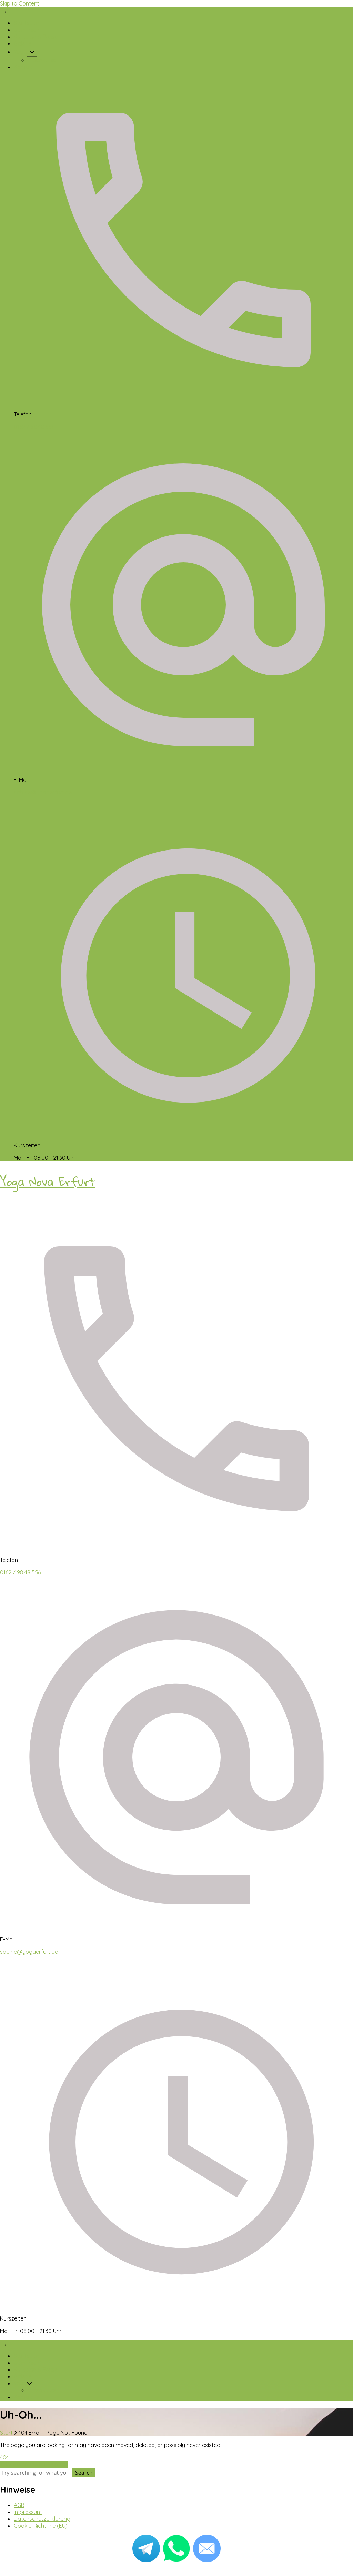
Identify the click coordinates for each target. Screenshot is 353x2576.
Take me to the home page (34, 2464)
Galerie (22, 43)
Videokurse (42, 60)
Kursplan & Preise (36, 36)
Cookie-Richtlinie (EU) (41, 2525)
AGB (19, 2505)
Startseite (26, 22)
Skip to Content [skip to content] (19, 3)
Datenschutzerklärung (42, 2518)
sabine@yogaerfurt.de (43, 792)
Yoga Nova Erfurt (47, 1181)
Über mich (26, 29)
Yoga (20, 51)
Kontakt (24, 66)
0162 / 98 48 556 (34, 426)
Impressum (28, 2511)
